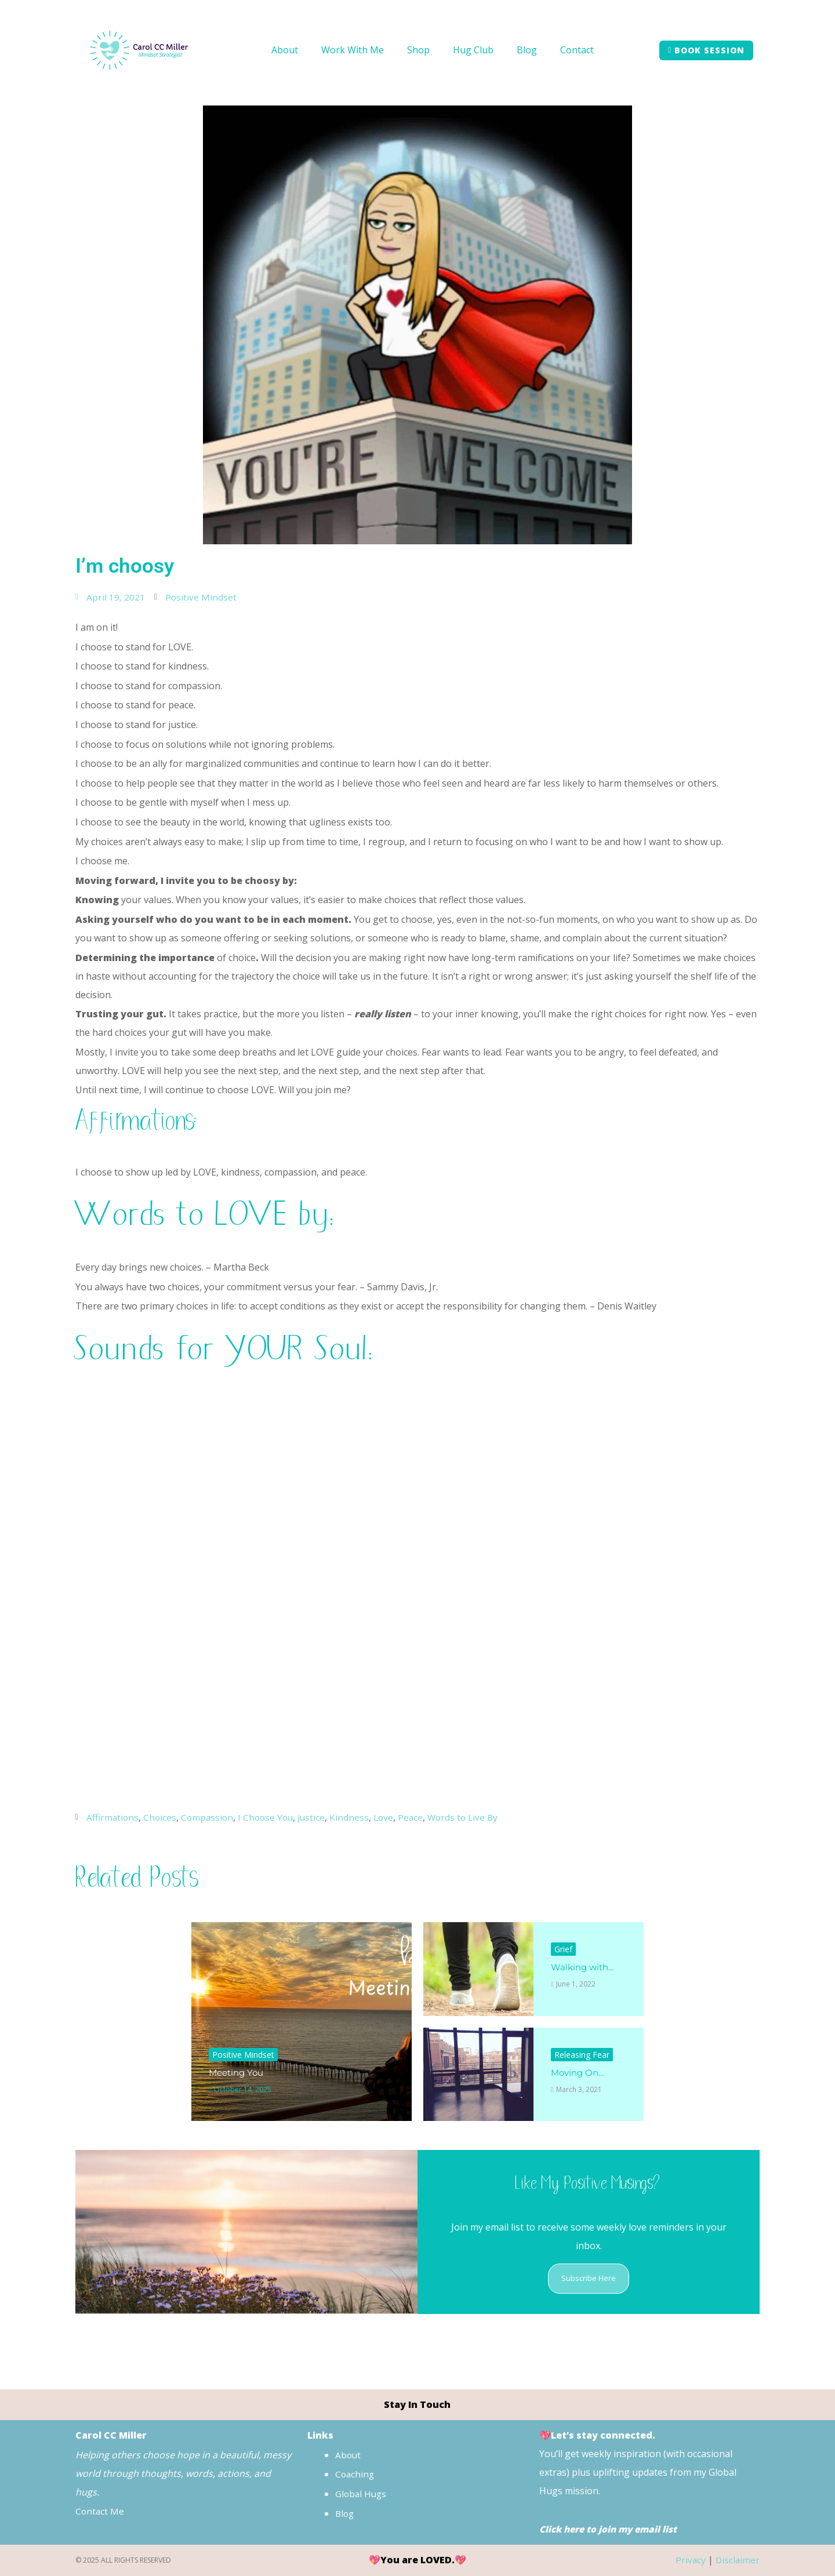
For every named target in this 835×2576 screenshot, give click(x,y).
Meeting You (238, 2071)
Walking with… (584, 1967)
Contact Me (101, 2511)
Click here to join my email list (611, 2529)
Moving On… (579, 2071)
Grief (563, 1949)
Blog (527, 49)
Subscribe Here (589, 2278)
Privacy (689, 2560)
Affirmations (113, 1817)
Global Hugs (362, 2493)
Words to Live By (473, 1817)
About (284, 49)
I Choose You (270, 1817)
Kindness (356, 1817)
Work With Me (352, 49)
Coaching (355, 2474)
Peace (419, 1817)
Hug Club (473, 49)
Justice (318, 1817)
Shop (418, 49)
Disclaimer (737, 2560)
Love (391, 1817)
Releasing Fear (581, 2054)
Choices (162, 1817)
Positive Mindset (201, 597)
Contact (577, 49)
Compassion (210, 1817)
